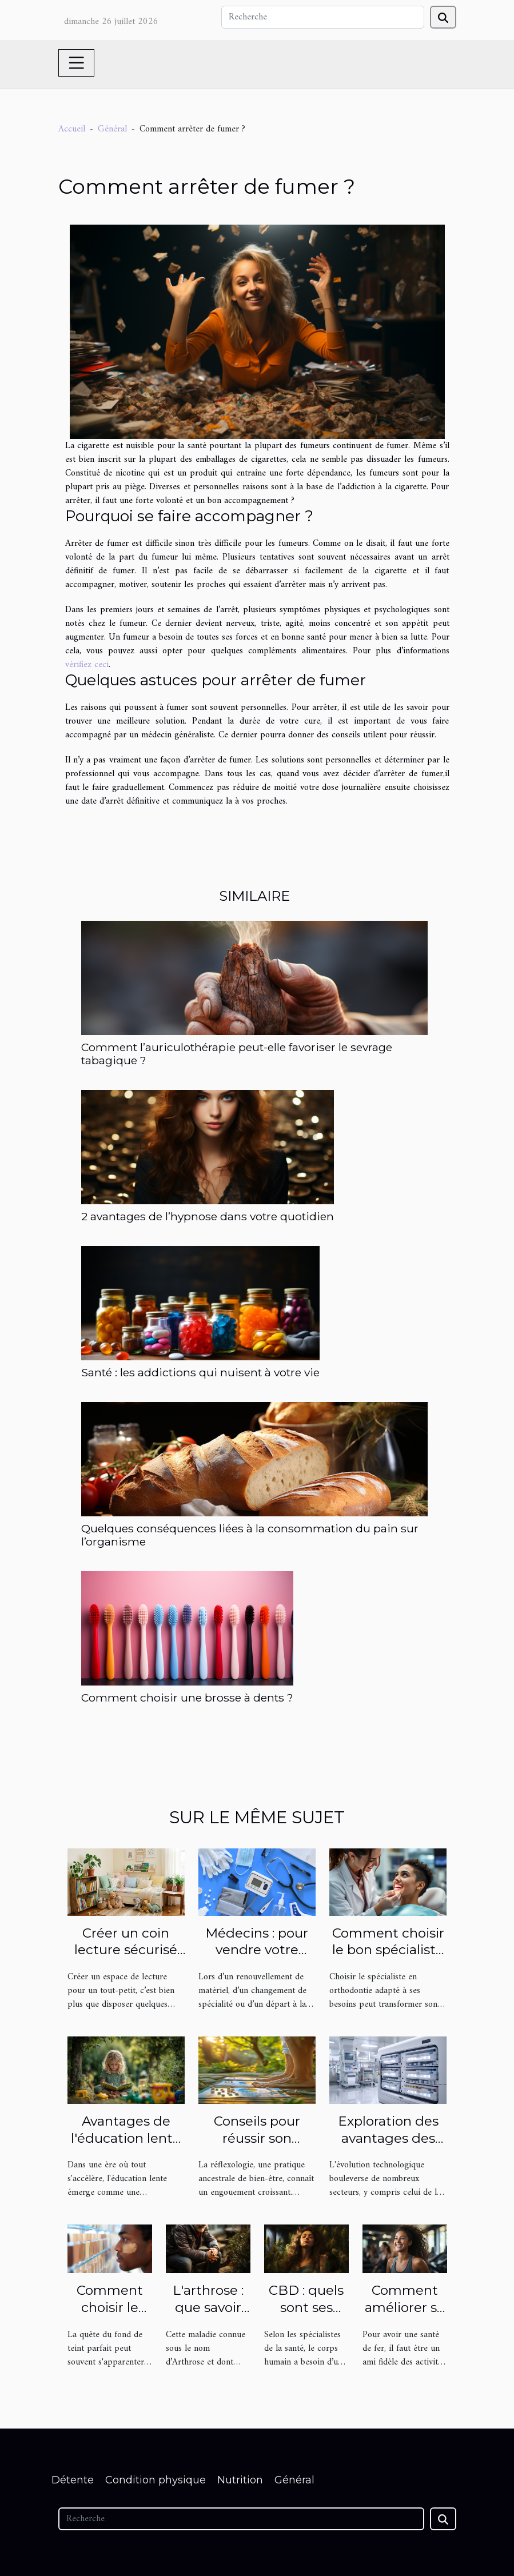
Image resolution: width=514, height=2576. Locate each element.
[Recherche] (322, 17)
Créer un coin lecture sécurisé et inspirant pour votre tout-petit (126, 1958)
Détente (72, 2480)
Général (112, 129)
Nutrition (240, 2480)
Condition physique (155, 2480)
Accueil (71, 129)
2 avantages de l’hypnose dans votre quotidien (207, 1216)
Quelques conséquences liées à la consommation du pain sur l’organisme (250, 1534)
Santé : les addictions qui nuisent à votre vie (200, 1372)
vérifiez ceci (87, 665)
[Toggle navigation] (76, 63)
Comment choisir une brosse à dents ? (187, 1697)
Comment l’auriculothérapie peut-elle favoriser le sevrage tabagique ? (236, 1053)
